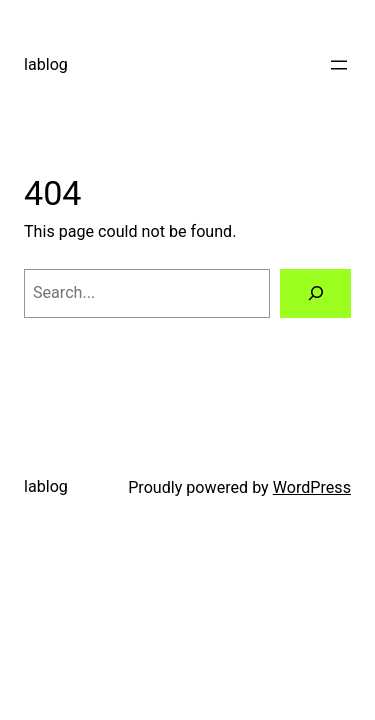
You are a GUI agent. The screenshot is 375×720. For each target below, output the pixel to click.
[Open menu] (339, 65)
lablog (46, 64)
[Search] (315, 294)
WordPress (312, 487)
